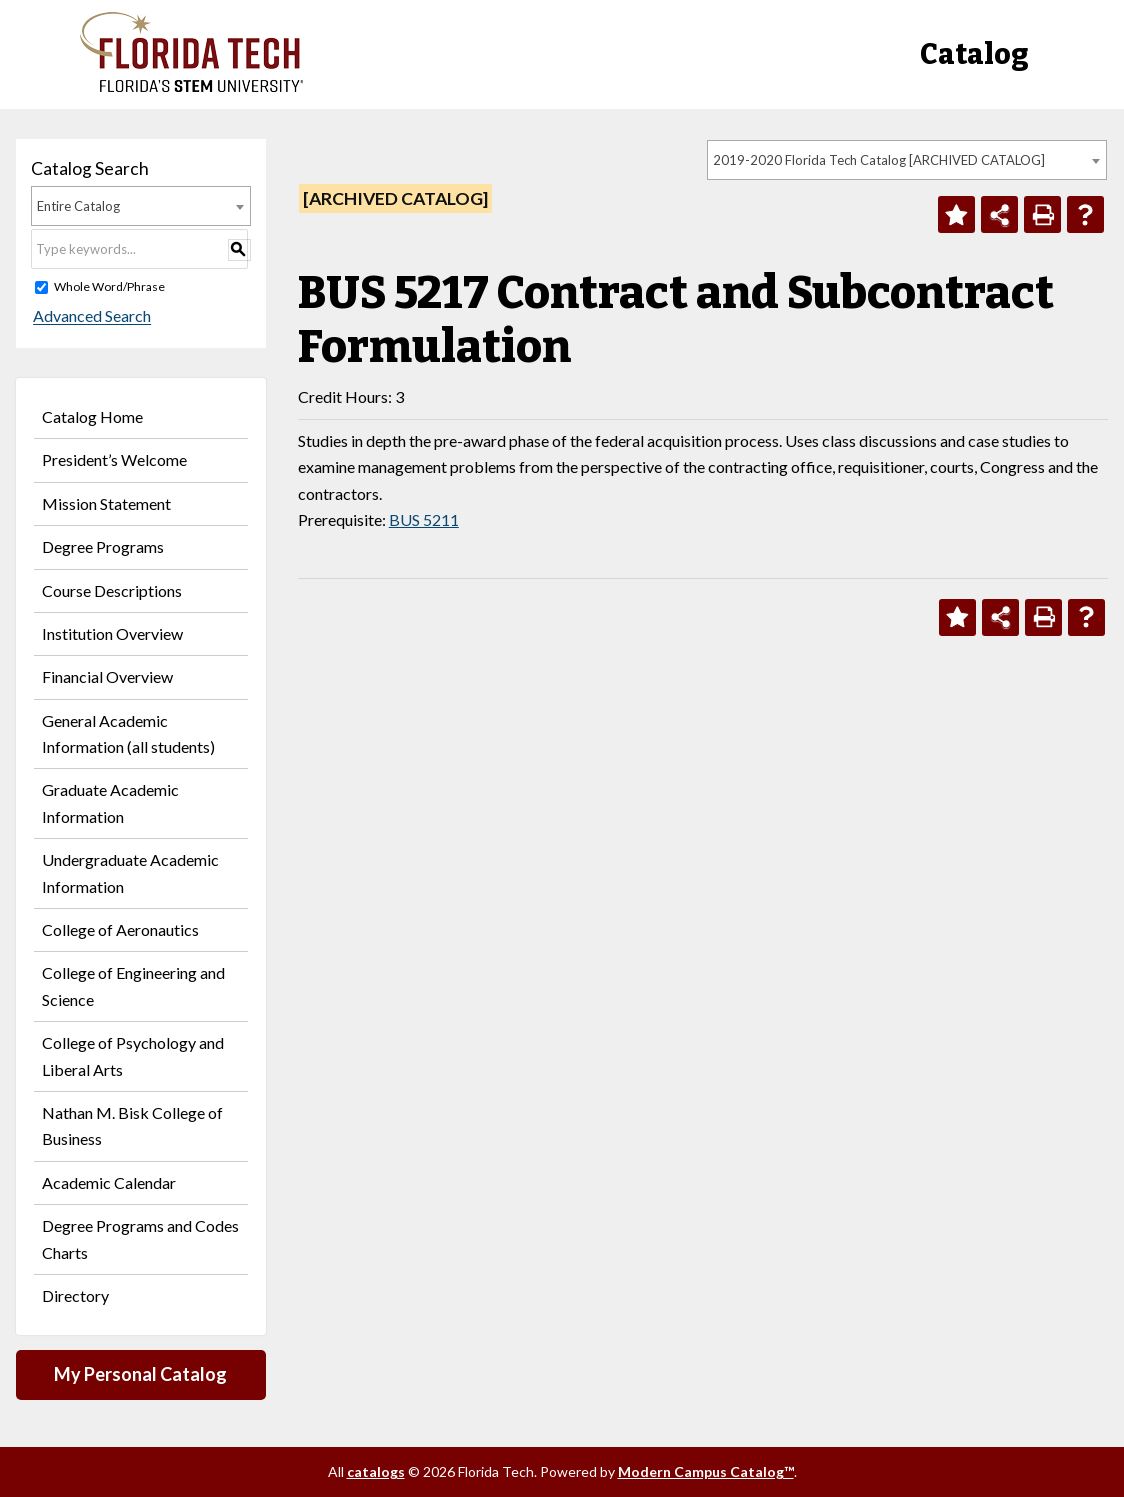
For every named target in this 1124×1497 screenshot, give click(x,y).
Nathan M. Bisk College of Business (132, 1125)
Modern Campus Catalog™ (706, 1471)
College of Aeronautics (120, 929)
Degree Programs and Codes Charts (140, 1238)
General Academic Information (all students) (128, 733)
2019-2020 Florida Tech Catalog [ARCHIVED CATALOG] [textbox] (879, 160)
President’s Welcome (114, 459)
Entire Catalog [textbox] (78, 206)
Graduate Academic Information (110, 802)
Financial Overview (107, 676)
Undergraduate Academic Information (130, 872)
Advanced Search (90, 316)
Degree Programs (103, 546)
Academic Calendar (109, 1182)
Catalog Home (92, 416)
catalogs (376, 1471)
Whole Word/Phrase (109, 286)
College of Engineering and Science (133, 985)
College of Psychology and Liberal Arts (133, 1055)
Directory (75, 1295)
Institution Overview (112, 633)
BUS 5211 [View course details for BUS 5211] (424, 519)
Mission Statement (106, 503)
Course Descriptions (112, 590)
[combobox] (907, 160)
